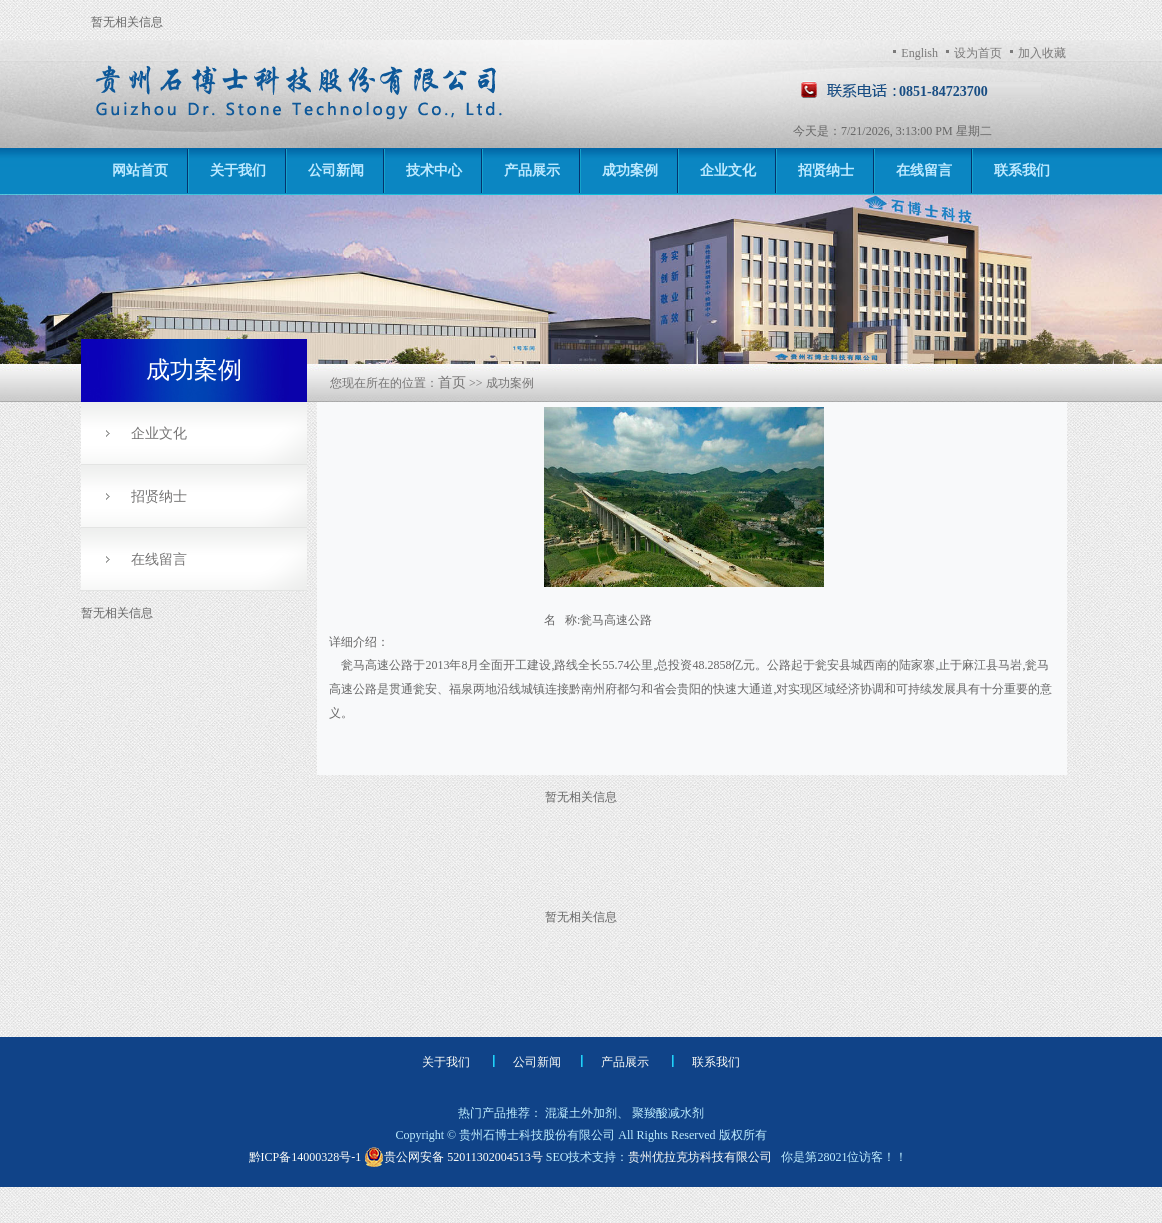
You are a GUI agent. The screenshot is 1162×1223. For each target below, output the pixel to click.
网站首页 (140, 170)
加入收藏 (1042, 53)
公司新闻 (336, 170)
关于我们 (238, 170)
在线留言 (924, 170)
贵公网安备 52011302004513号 (453, 1157)
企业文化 (728, 170)
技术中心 (434, 170)
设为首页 (978, 53)
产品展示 (532, 170)
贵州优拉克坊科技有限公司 (700, 1157)
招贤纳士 (826, 170)
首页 (452, 382)
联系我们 (1022, 170)
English (919, 53)
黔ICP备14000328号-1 (307, 1157)
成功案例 (630, 170)
